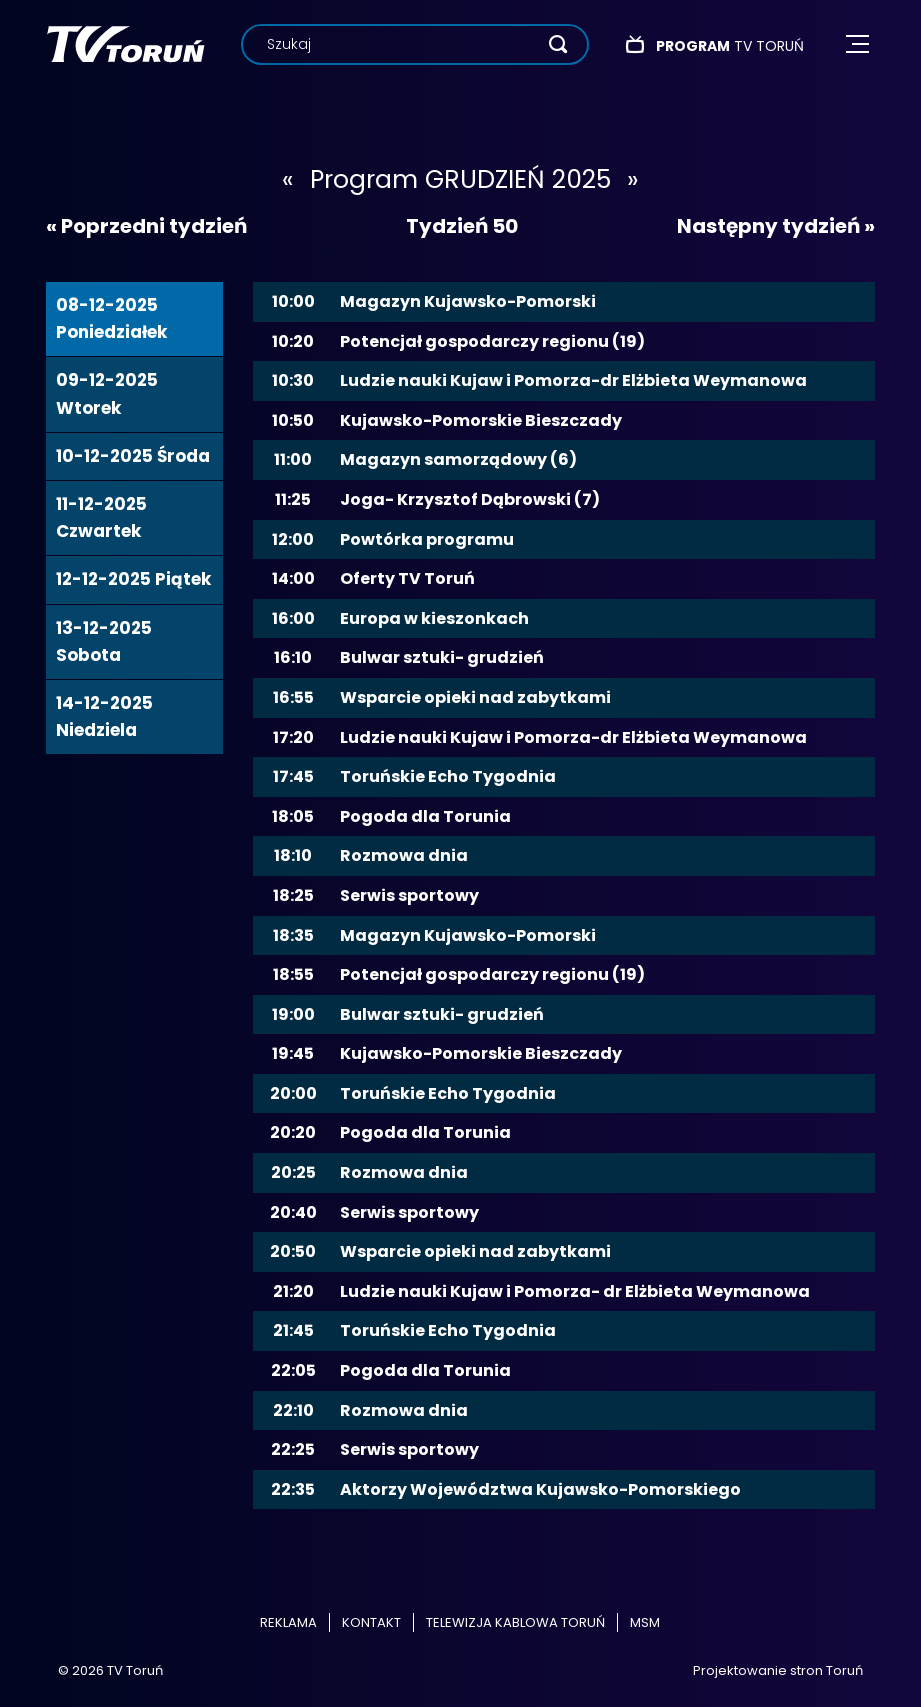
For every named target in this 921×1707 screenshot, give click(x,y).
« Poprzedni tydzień (146, 226)
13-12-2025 (104, 641)
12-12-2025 (133, 579)
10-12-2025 (133, 456)
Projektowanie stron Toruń (778, 1670)
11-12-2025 (101, 517)
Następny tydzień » (776, 226)
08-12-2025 (111, 318)
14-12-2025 (104, 716)
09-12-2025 (107, 393)
